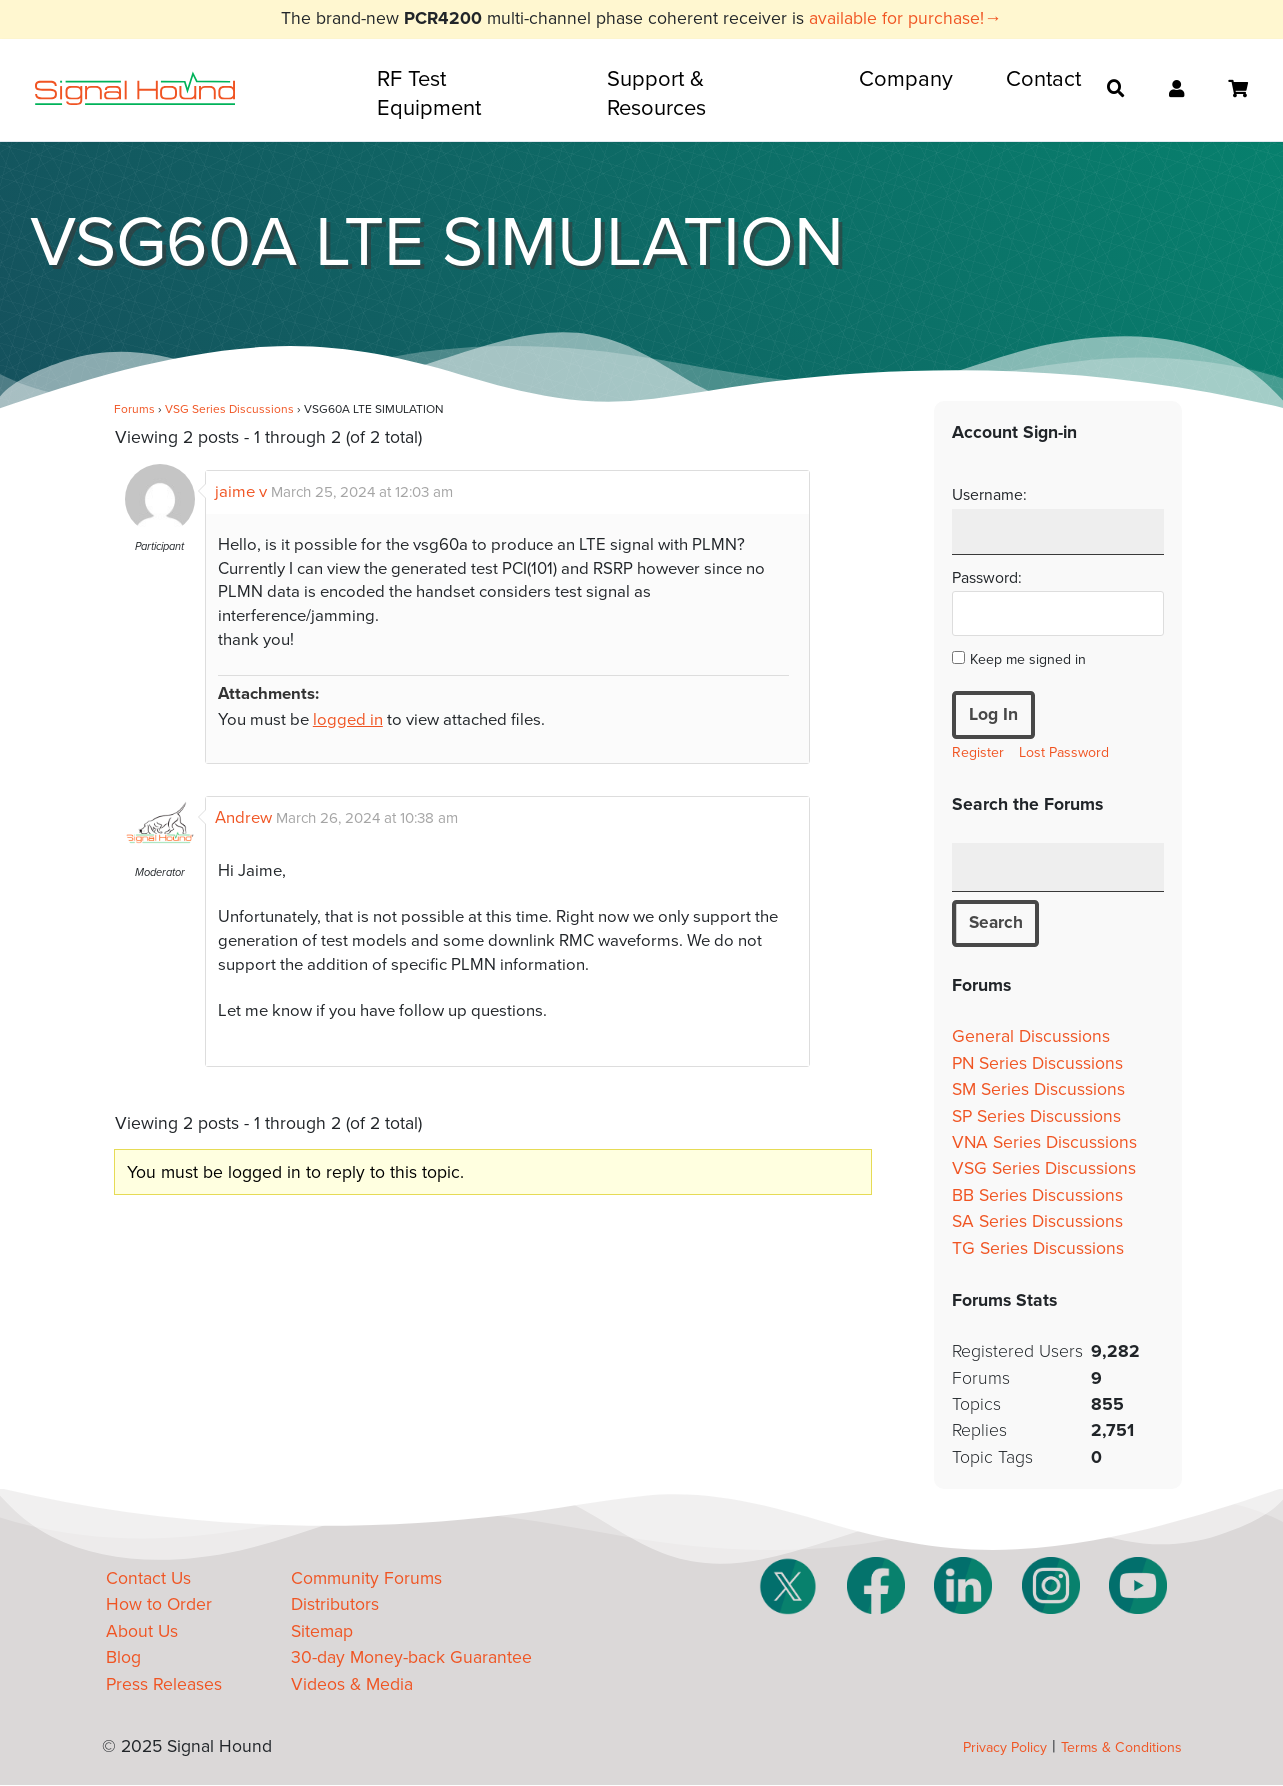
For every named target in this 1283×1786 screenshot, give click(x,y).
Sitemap (322, 1631)
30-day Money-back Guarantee (411, 1658)
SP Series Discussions (1036, 1116)
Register (978, 752)
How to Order (159, 1605)
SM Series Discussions (1038, 1090)
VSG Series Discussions (229, 409)
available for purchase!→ (905, 18)
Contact (1043, 79)
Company (906, 79)
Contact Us (148, 1579)
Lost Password (1064, 752)
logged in (348, 720)
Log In (993, 714)
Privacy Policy (1005, 1748)
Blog (123, 1658)
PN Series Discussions (1037, 1063)
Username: (989, 495)
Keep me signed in (1028, 659)
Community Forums (366, 1579)
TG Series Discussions (1038, 1248)
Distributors (335, 1605)
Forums (134, 409)
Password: (987, 578)
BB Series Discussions (1037, 1195)
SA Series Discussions (1037, 1222)
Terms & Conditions (1121, 1748)
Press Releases (164, 1684)
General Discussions (1031, 1037)
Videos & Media (352, 1684)
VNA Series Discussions (1044, 1142)
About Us (142, 1631)
